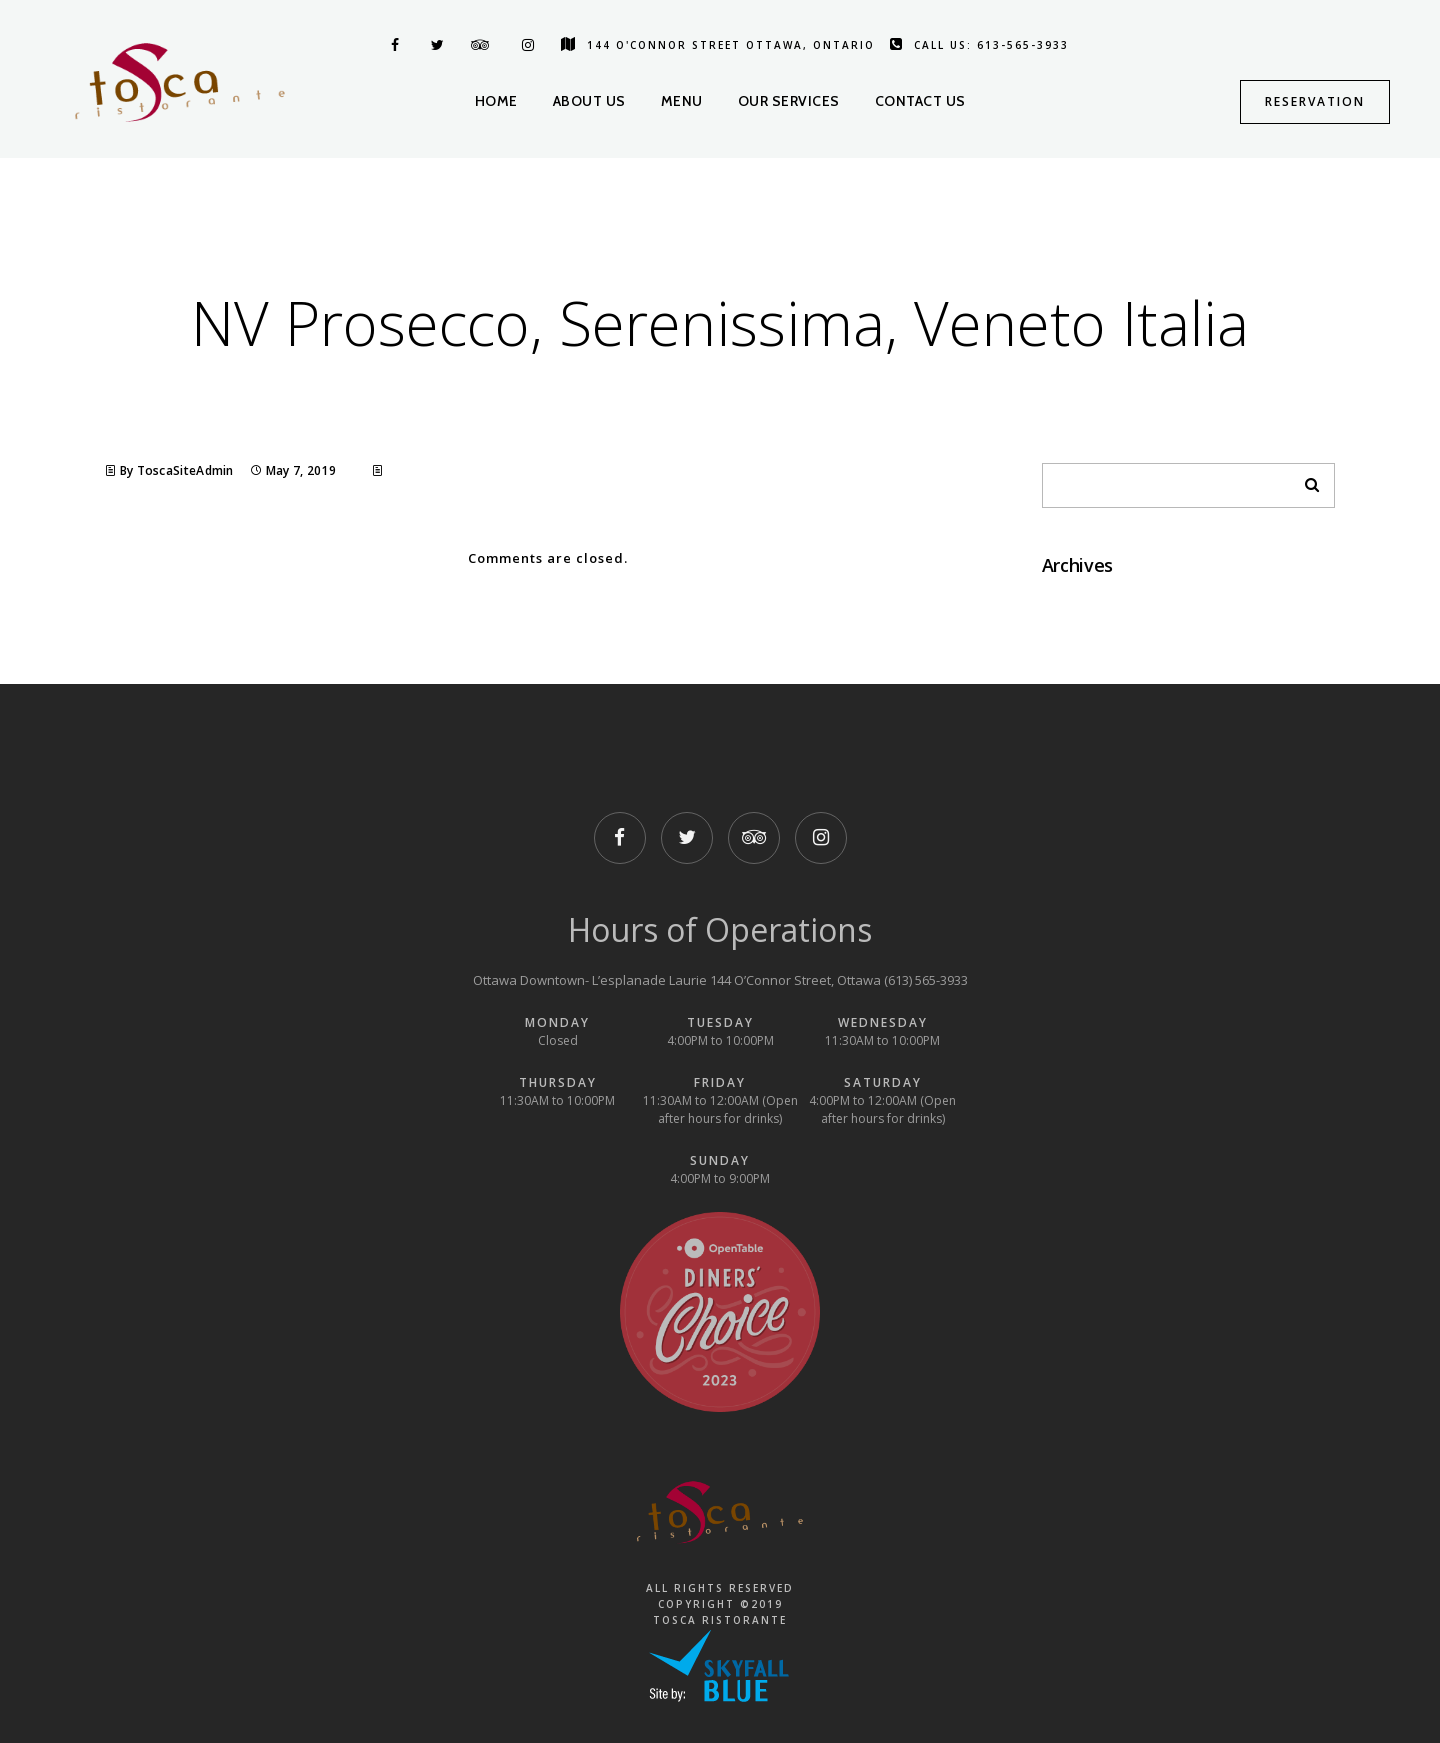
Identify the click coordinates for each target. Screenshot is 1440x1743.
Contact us (920, 101)
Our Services (789, 101)
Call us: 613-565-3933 (979, 45)
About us (589, 101)
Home (496, 101)
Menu (682, 101)
